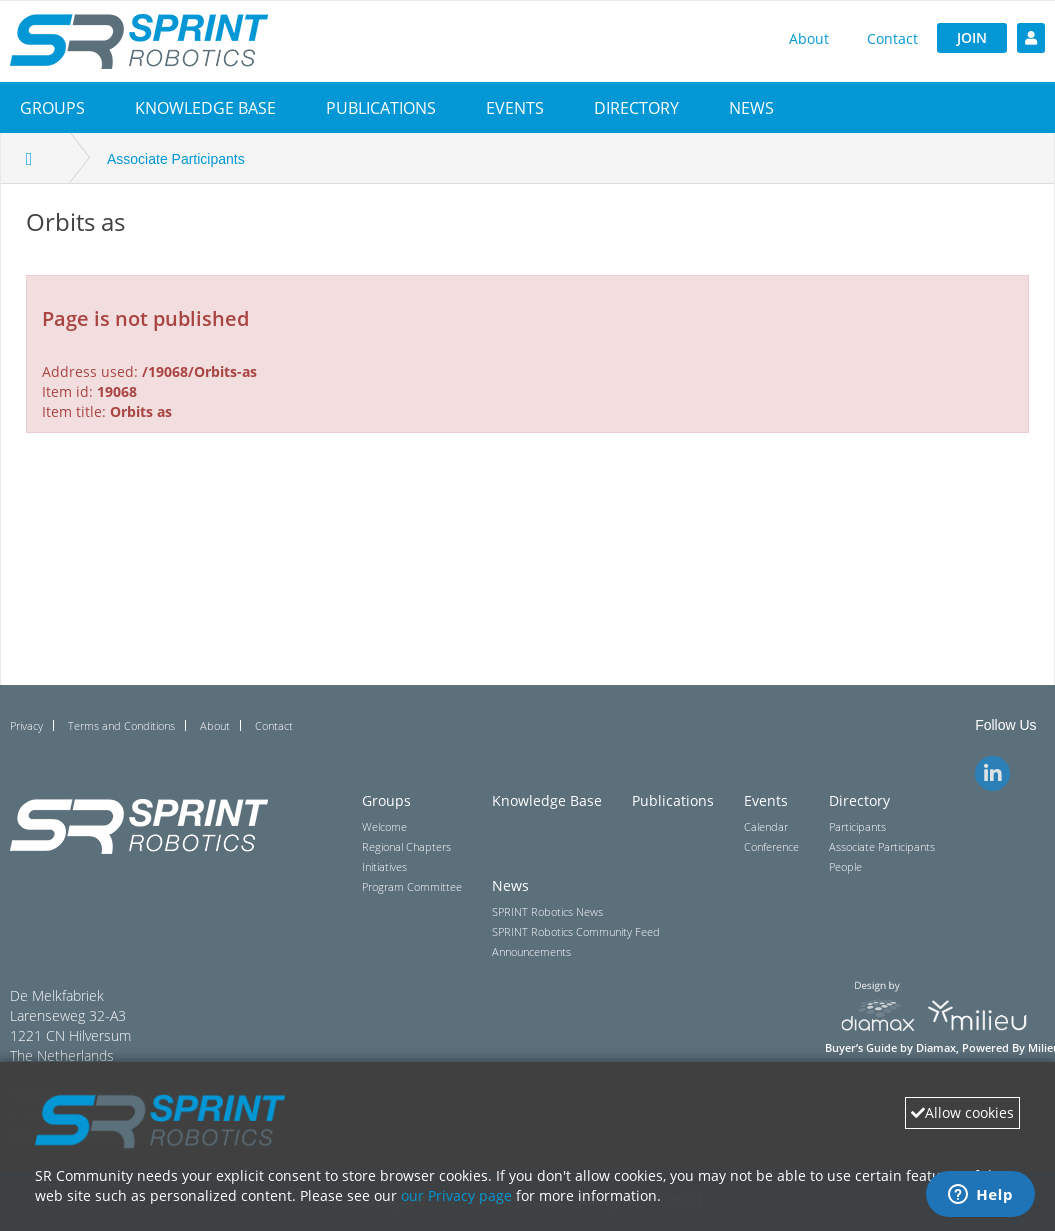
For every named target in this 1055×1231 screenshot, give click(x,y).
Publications (381, 108)
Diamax (936, 1048)
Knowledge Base (205, 108)
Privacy (26, 725)
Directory (636, 108)
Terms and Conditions (121, 725)
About (809, 38)
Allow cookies (962, 1112)
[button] (52, 108)
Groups (52, 108)
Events (515, 108)
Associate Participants (176, 159)
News (751, 108)
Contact (892, 38)
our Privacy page (456, 1195)
